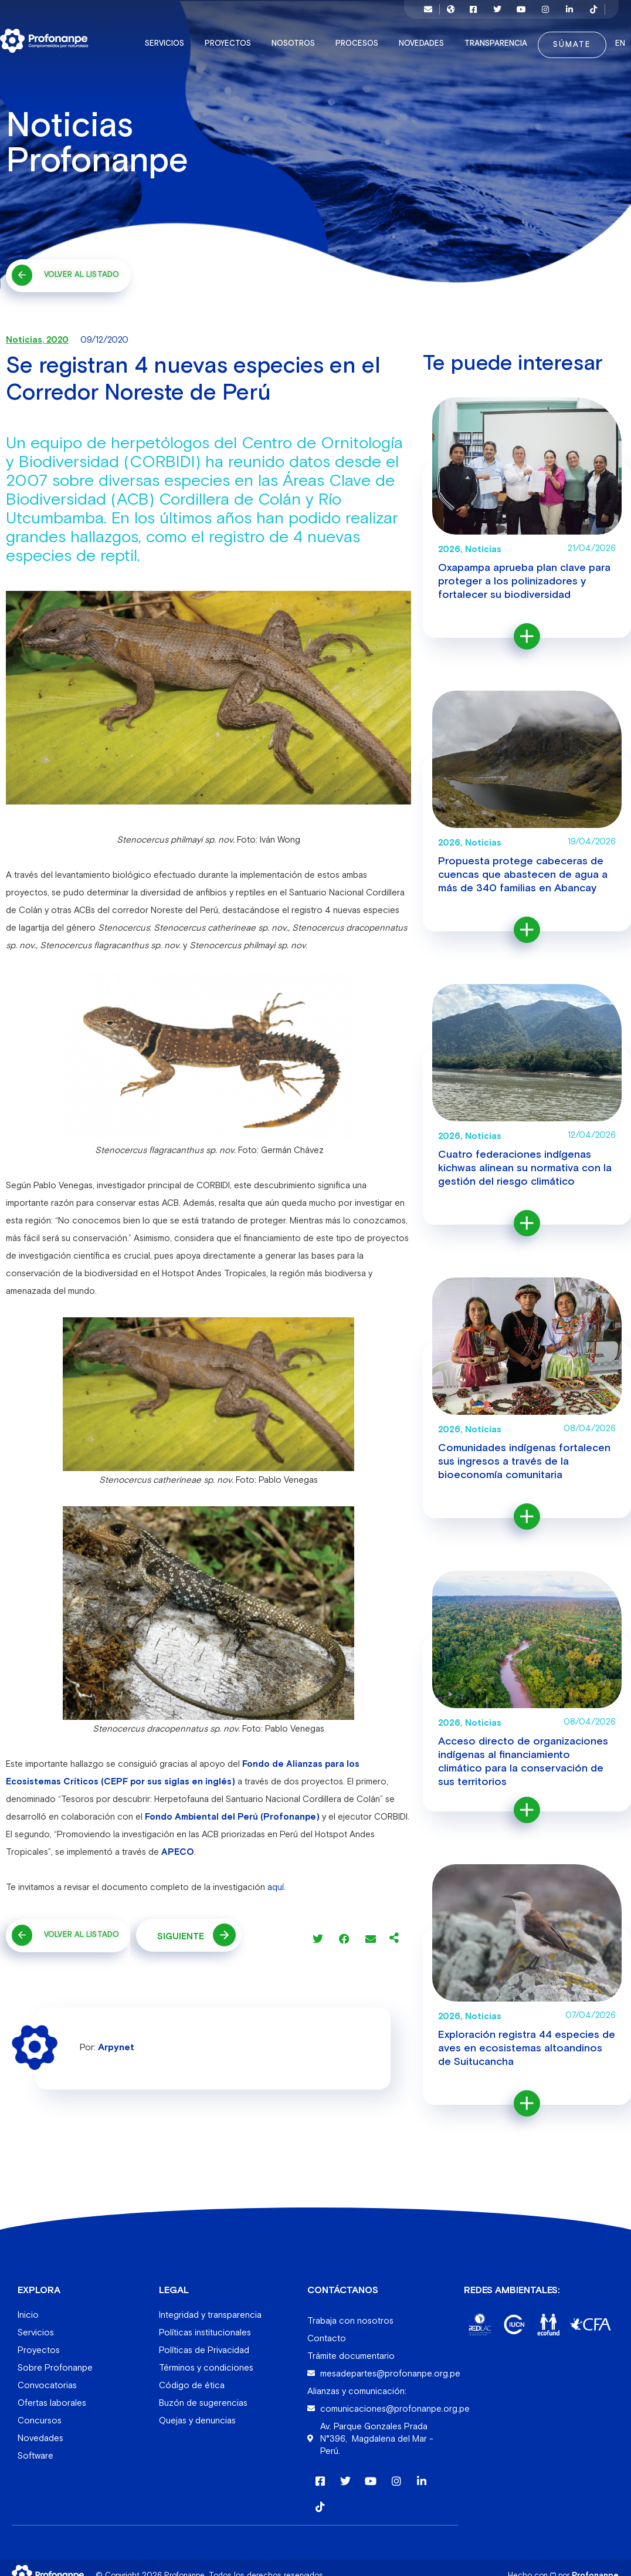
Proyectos (219, 37)
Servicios (155, 37)
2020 (57, 334)
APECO (177, 1846)
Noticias (24, 334)
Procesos (348, 37)
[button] (317, 1932)
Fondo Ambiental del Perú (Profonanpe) (232, 1811)
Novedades (412, 37)
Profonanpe (595, 2568)
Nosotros (284, 37)
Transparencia (487, 37)
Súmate (560, 38)
